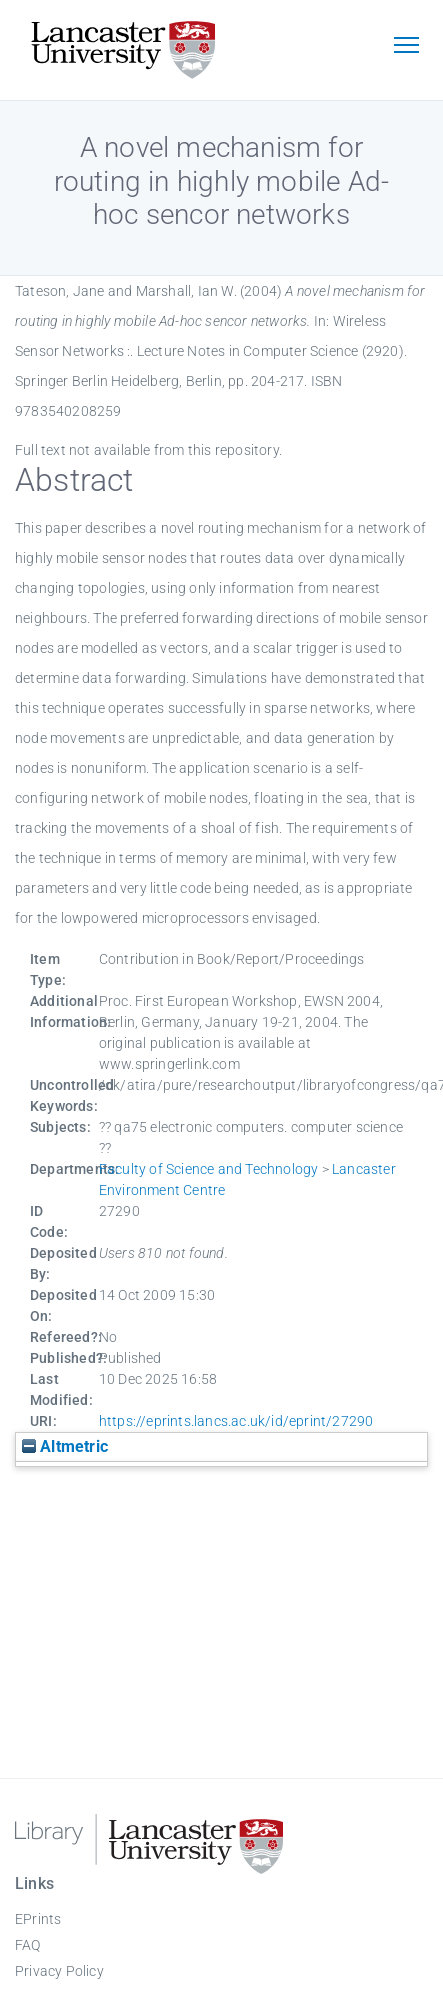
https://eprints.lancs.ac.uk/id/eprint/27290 (236, 1421)
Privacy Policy (59, 1971)
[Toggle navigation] (406, 47)
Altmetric (65, 1446)
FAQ (28, 1945)
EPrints (38, 1919)
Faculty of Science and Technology (209, 1169)
